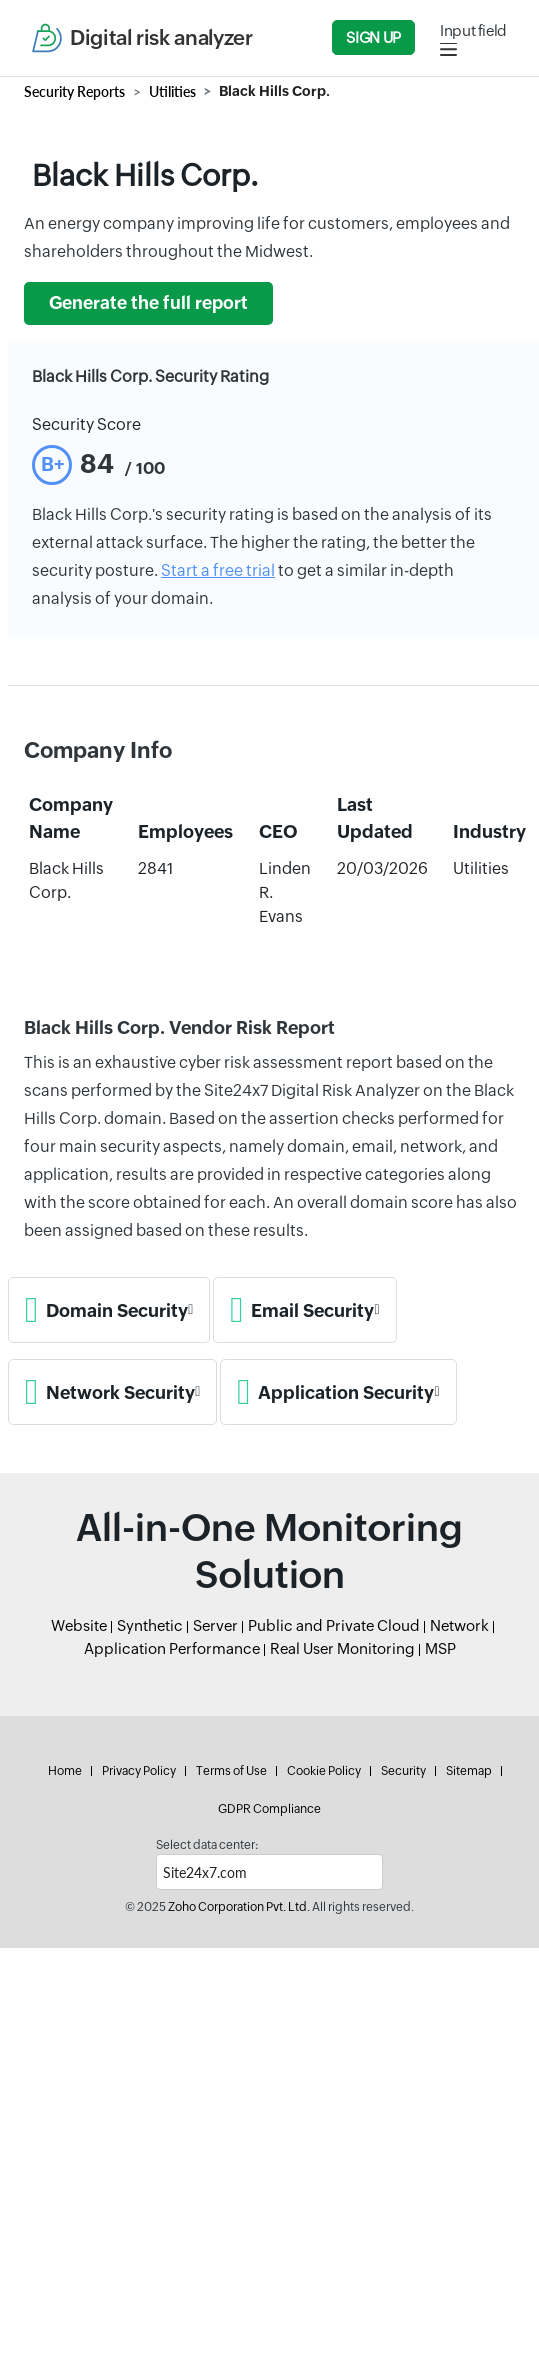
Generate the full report (148, 303)
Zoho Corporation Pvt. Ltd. (239, 1907)
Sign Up (373, 37)
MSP (440, 1648)
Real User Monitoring (342, 1648)
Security (403, 1771)
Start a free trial (218, 570)
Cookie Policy (324, 1771)
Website (79, 1625)
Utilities (172, 91)
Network (459, 1625)
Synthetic (150, 1625)
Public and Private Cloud (334, 1625)
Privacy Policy (139, 1771)
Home (65, 1771)
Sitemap (469, 1771)
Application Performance (172, 1648)
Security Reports (74, 91)
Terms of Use (231, 1771)
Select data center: (207, 1845)
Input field (473, 30)
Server (215, 1625)
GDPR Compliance (269, 1809)
